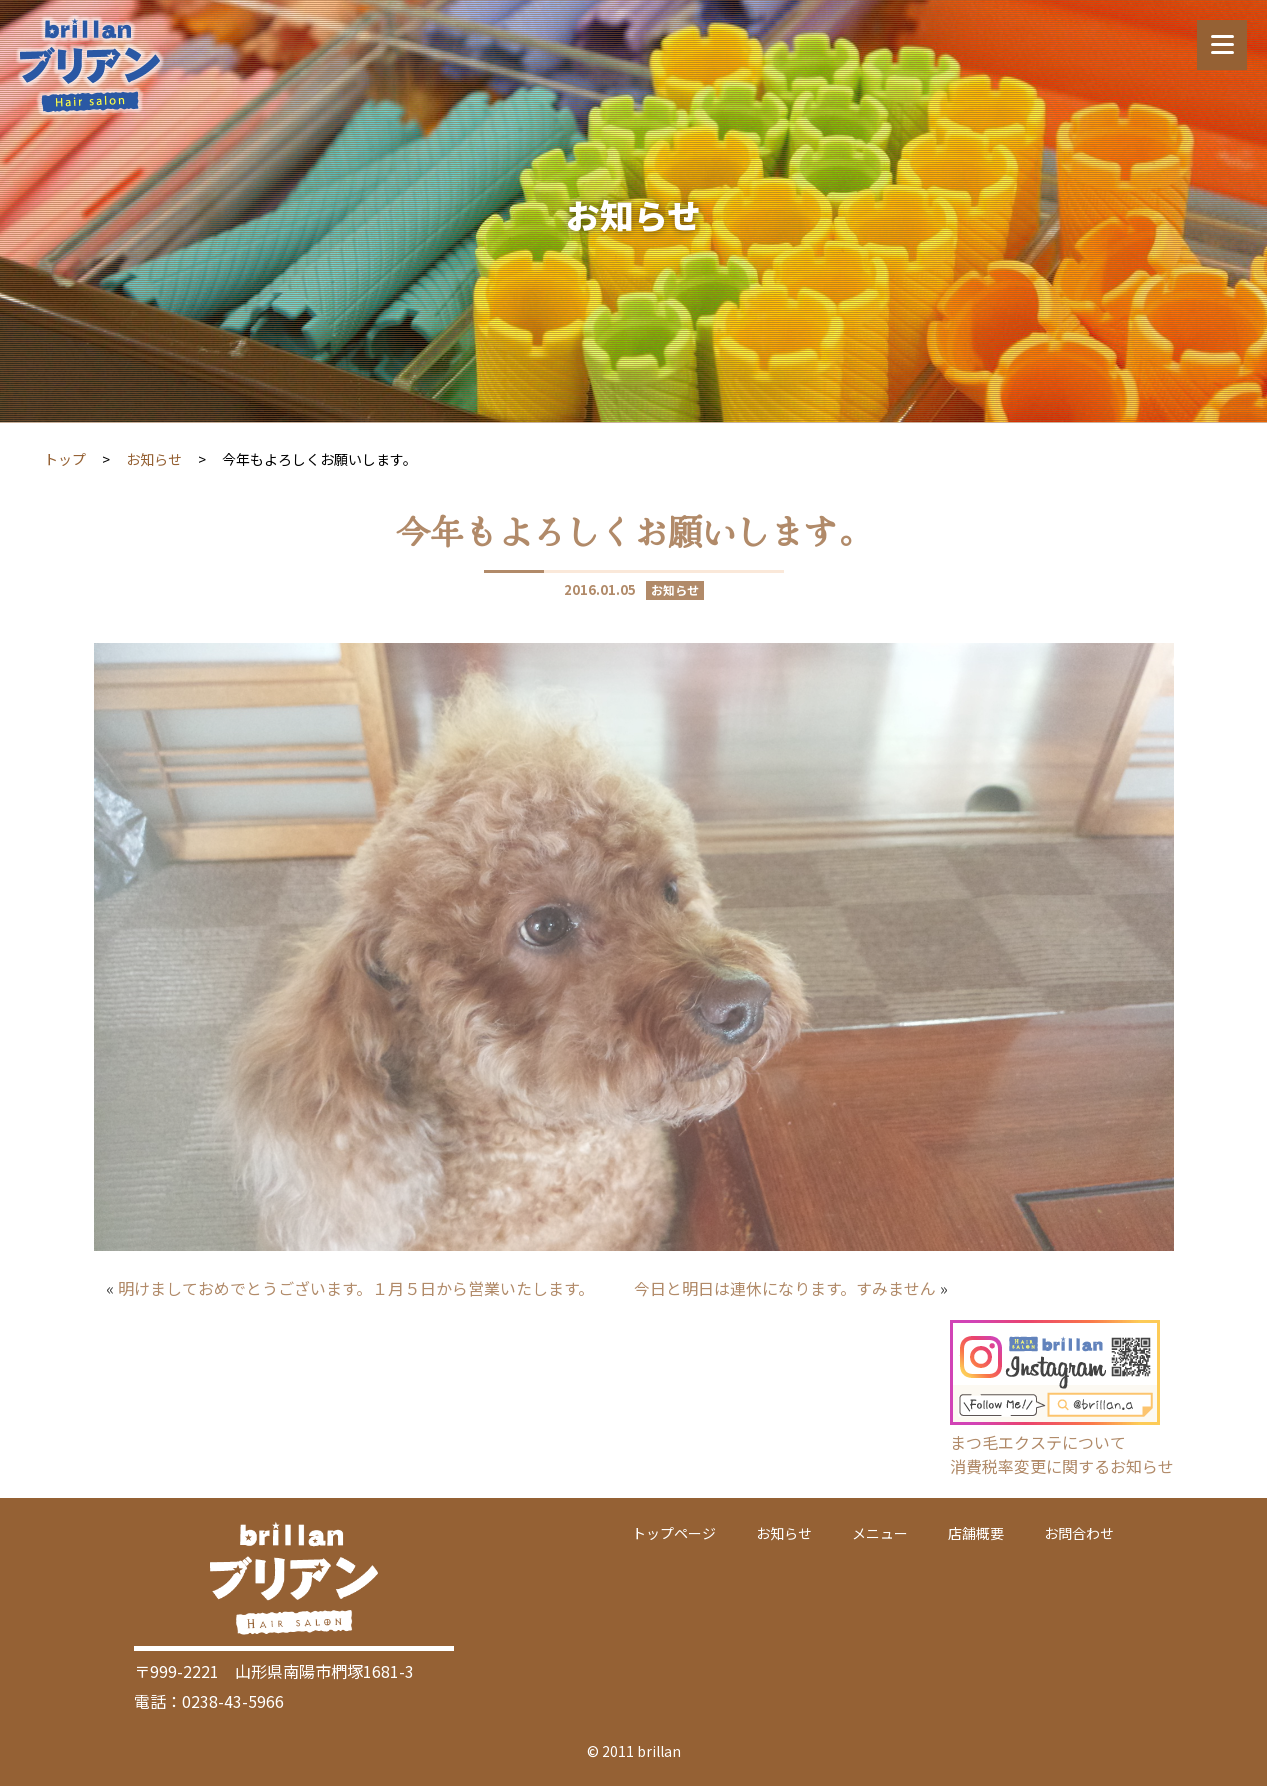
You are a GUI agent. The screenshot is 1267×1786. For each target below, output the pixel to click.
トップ (65, 459)
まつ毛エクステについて (1038, 1442)
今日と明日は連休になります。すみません (785, 1288)
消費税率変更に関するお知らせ (1062, 1466)
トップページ (674, 1533)
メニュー (880, 1533)
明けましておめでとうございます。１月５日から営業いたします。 (356, 1288)
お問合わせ (1079, 1533)
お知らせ (154, 459)
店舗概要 (976, 1533)
